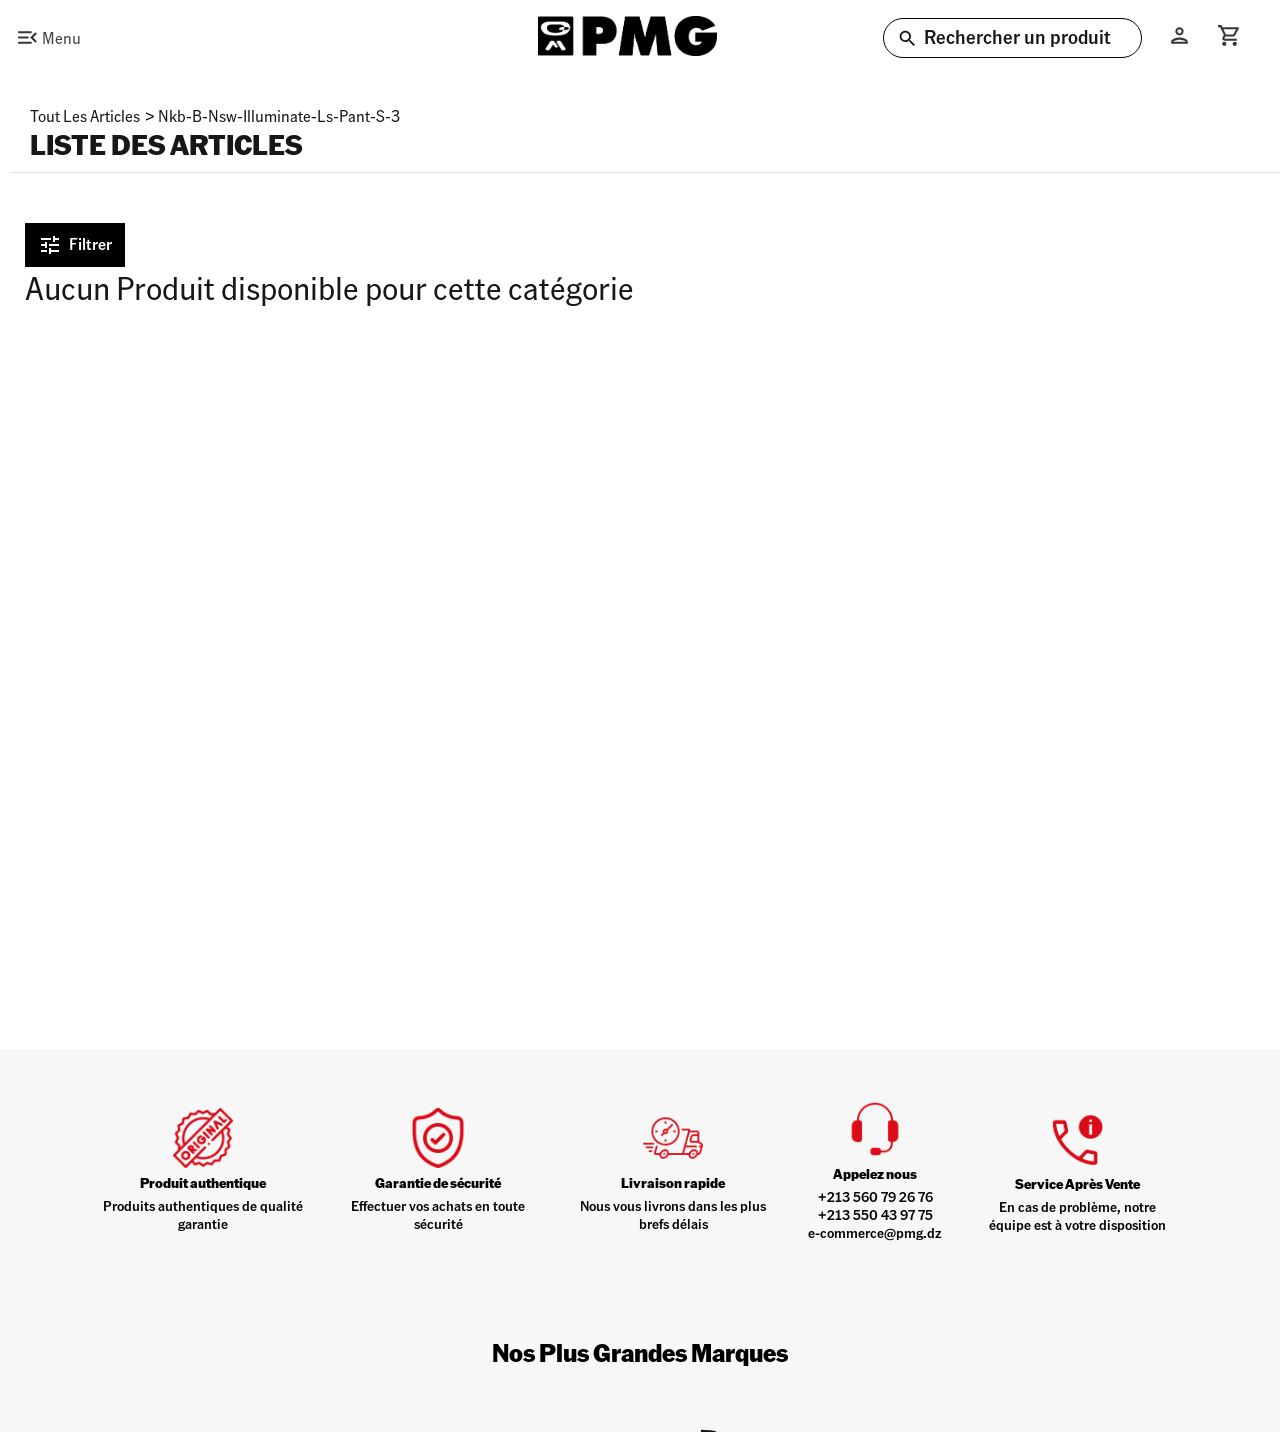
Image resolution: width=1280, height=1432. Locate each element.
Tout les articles (85, 115)
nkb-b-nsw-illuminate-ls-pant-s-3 (279, 115)
